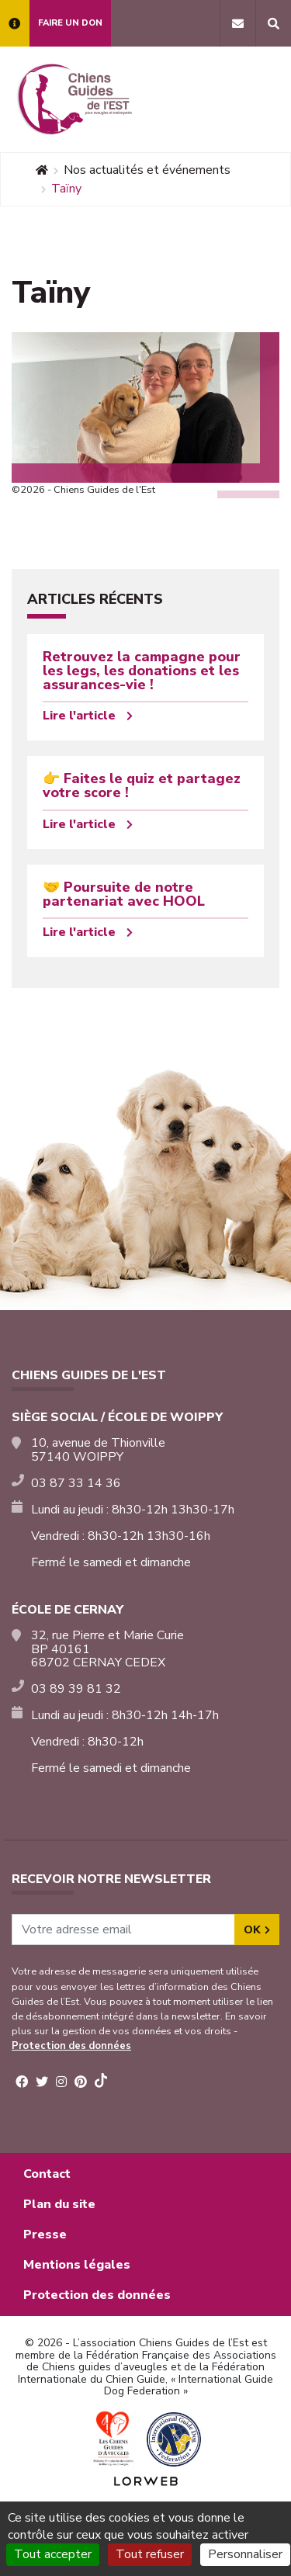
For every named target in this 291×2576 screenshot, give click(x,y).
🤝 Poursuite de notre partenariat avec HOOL (124, 894)
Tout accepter (53, 2554)
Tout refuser (150, 2554)
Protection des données (71, 2046)
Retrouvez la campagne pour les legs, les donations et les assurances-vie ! (142, 671)
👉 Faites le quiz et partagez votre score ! (142, 785)
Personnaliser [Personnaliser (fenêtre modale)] (245, 2554)
